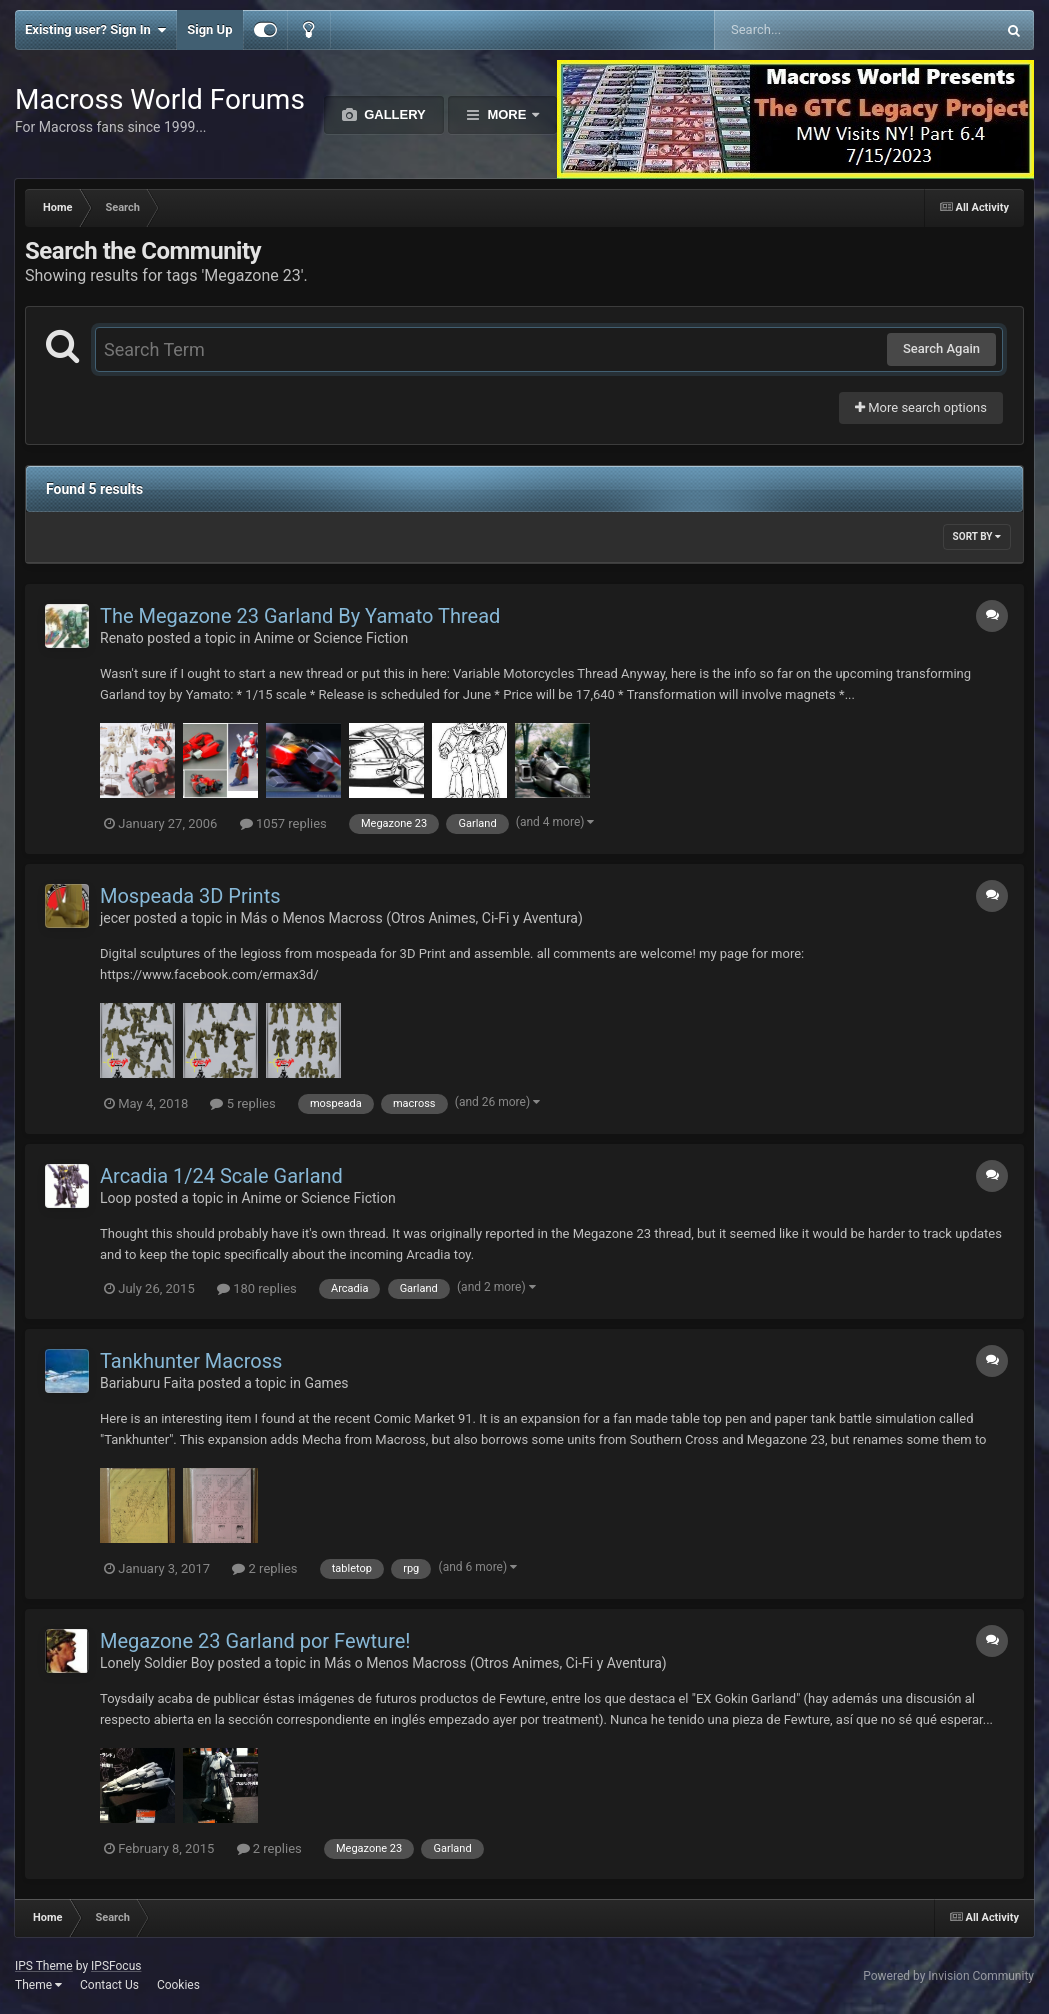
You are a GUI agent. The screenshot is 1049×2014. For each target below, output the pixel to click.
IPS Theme (44, 1966)
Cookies (178, 1985)
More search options (921, 407)
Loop (115, 1198)
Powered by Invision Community (948, 1976)
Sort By (977, 536)
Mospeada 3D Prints (190, 896)
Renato (122, 638)
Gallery (393, 114)
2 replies (264, 1568)
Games (326, 1383)
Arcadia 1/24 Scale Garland (221, 1176)
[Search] (804, 30)
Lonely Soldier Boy (157, 1663)
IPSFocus (116, 1966)
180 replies (257, 1288)
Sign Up (209, 29)
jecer (115, 918)
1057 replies (283, 823)
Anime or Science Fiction (331, 638)
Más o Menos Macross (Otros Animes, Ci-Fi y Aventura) (411, 918)
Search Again (941, 348)
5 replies (242, 1103)
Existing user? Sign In (95, 30)
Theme (38, 1985)
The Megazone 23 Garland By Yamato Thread (300, 616)
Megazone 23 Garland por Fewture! (255, 1641)
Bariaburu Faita (147, 1383)
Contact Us (109, 1985)
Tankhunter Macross (191, 1361)
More (507, 114)
